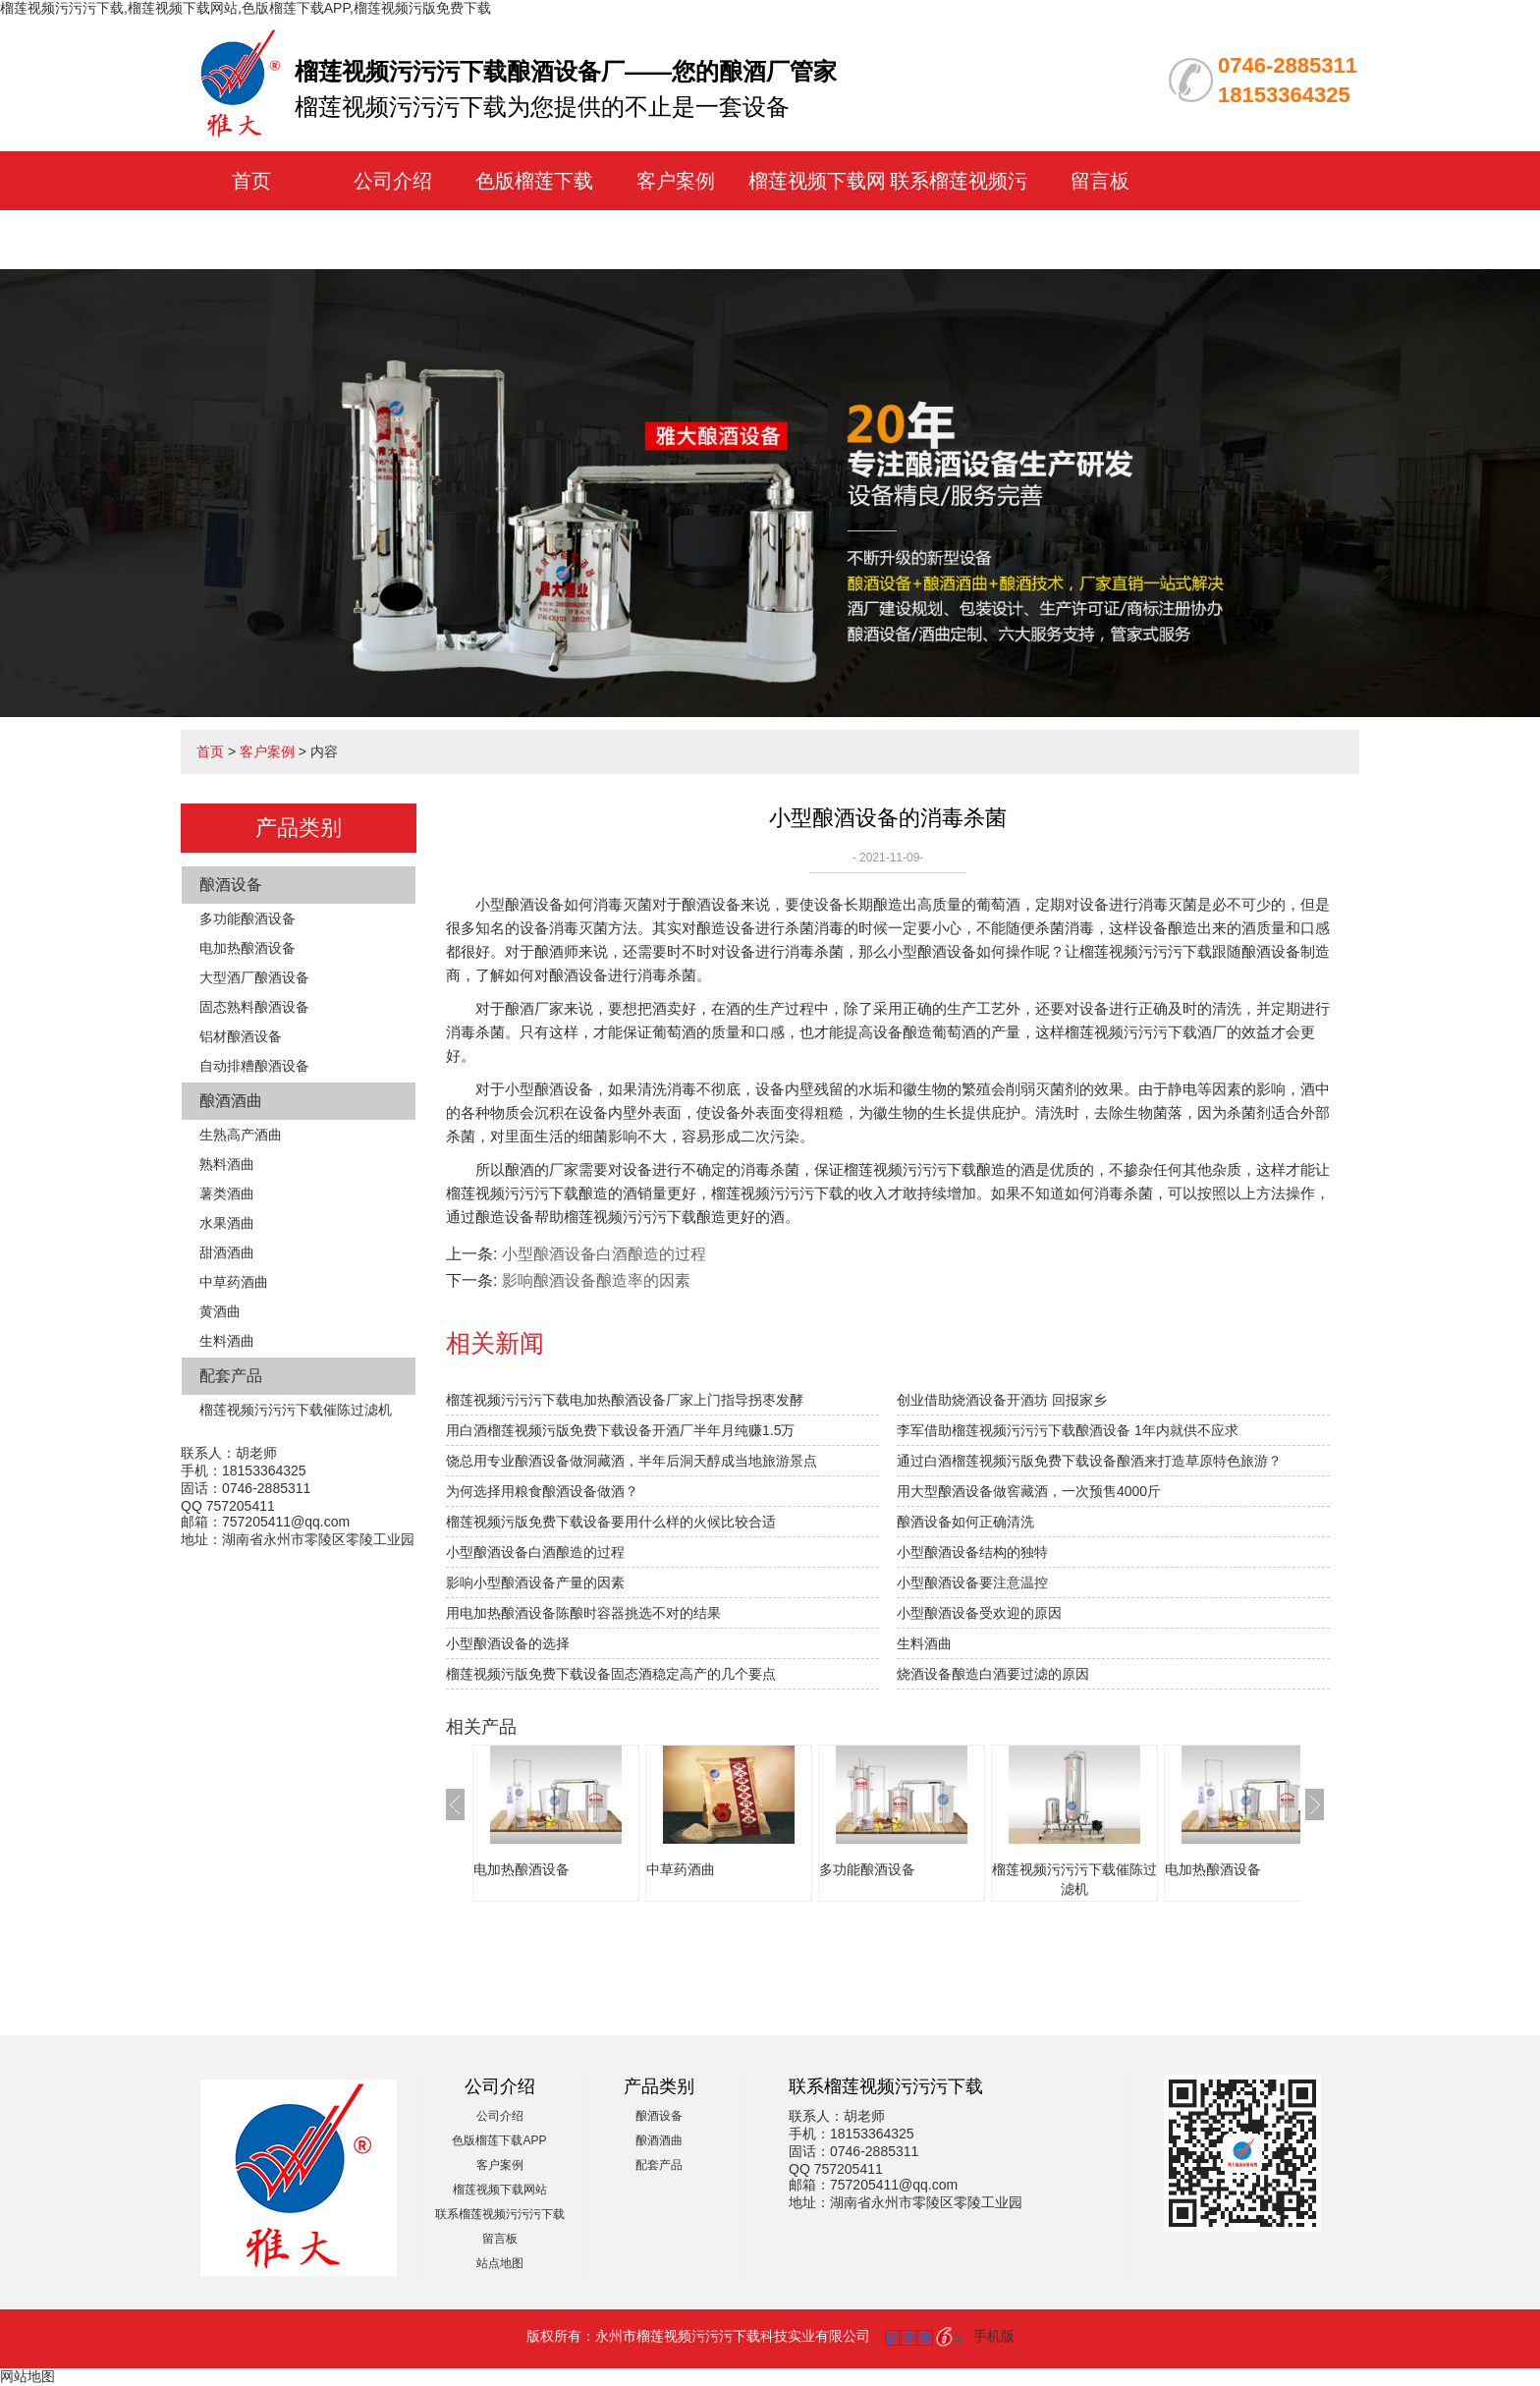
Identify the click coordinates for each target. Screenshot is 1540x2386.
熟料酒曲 (226, 1164)
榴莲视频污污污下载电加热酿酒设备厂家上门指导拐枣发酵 (624, 1400)
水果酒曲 (226, 1223)
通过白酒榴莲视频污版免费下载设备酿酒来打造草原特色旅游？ (1089, 1461)
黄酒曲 (220, 1311)
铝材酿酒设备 (240, 1036)
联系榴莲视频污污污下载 (500, 2214)
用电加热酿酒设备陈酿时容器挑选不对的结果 (583, 1613)
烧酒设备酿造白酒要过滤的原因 (993, 1674)
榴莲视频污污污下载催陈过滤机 (295, 1409)
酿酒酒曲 (230, 1100)
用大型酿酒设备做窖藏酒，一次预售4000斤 (1029, 1491)
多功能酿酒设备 (247, 918)
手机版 (994, 2336)
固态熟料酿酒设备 (254, 1007)
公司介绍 (393, 181)
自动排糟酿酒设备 (254, 1066)
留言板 (1100, 181)
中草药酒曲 (233, 1282)
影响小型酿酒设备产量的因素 (535, 1582)
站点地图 (499, 2263)
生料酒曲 (226, 1341)
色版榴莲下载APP (499, 2140)
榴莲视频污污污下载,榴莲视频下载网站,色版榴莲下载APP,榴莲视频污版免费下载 (245, 8)
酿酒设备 (230, 884)
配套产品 (230, 1375)
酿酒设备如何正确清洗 (965, 1521)
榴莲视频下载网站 (500, 2189)
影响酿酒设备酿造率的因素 (596, 1280)
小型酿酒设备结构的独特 (972, 1552)
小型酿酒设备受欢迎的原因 (979, 1613)
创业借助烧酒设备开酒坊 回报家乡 (1002, 1400)
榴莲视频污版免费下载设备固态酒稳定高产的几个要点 (611, 1674)
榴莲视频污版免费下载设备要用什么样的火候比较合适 (611, 1521)
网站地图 (27, 2376)
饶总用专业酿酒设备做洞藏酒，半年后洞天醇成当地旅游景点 (631, 1461)
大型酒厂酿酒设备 (254, 977)
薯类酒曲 (226, 1193)
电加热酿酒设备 (247, 948)
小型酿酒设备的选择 (508, 1643)
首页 (251, 181)
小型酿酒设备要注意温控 (972, 1582)
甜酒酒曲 (226, 1252)
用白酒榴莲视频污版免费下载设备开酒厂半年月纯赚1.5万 (620, 1430)
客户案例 (675, 181)
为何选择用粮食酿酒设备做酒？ (542, 1491)
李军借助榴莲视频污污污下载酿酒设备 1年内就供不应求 (1067, 1430)
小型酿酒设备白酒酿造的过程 (604, 1254)
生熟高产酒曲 (240, 1134)
